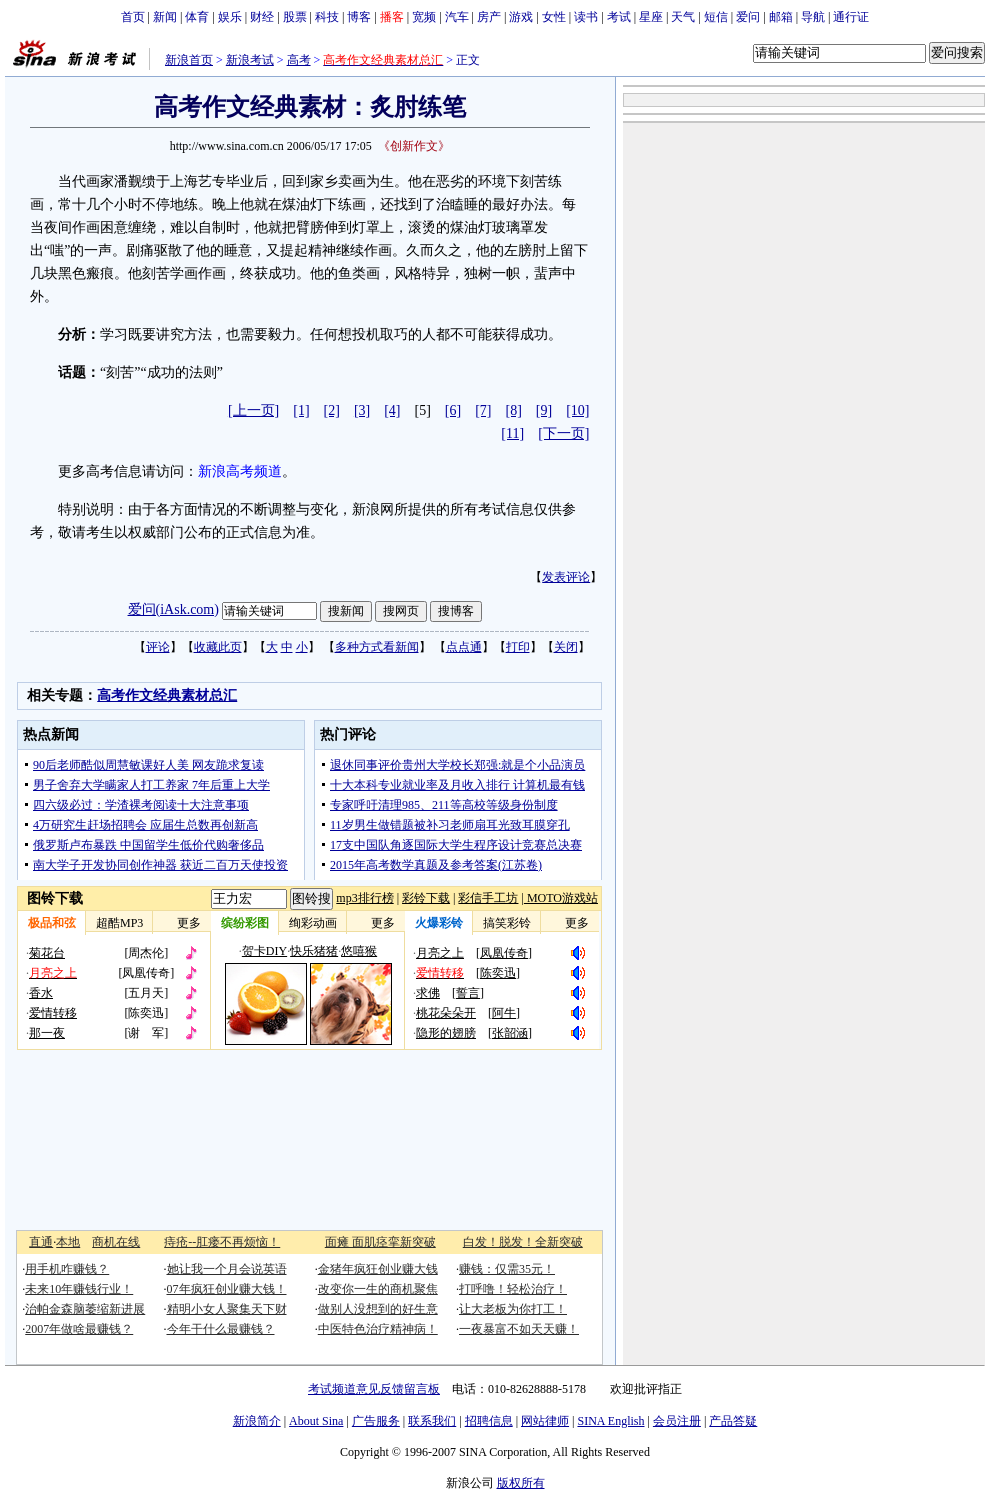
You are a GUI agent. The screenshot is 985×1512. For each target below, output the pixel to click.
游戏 (521, 17)
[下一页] (563, 433)
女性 (554, 17)
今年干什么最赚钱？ (221, 1329)
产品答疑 (733, 1421)
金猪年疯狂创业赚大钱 (378, 1269)
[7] (483, 410)
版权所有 (521, 1483)
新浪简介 (257, 1421)
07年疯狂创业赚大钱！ (227, 1289)
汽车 (457, 17)
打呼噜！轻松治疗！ (513, 1289)
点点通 (464, 647)
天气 (683, 17)
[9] (544, 410)
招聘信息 (489, 1421)
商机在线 (116, 1242)
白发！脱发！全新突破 (523, 1242)
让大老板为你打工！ (513, 1309)
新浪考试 (250, 60)
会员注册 (677, 1421)
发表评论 (566, 577)
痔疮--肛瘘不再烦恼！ (222, 1242)
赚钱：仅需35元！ (507, 1269)
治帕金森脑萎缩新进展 (85, 1309)
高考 (299, 60)
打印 (518, 647)
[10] (577, 410)
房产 (489, 17)
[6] (453, 410)
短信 (716, 17)
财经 (262, 17)
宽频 (424, 17)
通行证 (851, 17)
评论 (158, 647)
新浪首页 (189, 60)
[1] (301, 410)
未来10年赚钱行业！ (79, 1289)
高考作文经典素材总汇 (167, 695)
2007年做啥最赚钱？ (79, 1329)
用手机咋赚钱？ (67, 1269)
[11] (512, 433)
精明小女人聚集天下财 (227, 1309)
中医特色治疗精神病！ (378, 1329)
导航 (813, 17)
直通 (41, 1242)
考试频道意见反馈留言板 (374, 1389)
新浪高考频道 (240, 471)
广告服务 (376, 1421)
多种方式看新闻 (377, 647)
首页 (133, 17)
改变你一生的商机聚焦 (378, 1289)
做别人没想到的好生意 (378, 1309)
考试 (619, 17)
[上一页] (253, 410)
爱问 (748, 17)
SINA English (610, 1421)
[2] (332, 410)
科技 (327, 17)
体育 (197, 17)
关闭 (566, 647)
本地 (68, 1242)
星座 (651, 17)
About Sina (316, 1421)
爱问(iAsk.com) (173, 609)
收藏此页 (218, 647)
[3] (362, 410)
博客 (359, 17)
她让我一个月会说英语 (227, 1269)
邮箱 (781, 17)
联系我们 (432, 1421)
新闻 (165, 17)
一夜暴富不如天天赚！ (519, 1329)
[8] (514, 410)
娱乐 (230, 17)
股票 (295, 17)
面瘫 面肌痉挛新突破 (380, 1242)
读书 (586, 17)
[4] (392, 410)
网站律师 (545, 1421)
